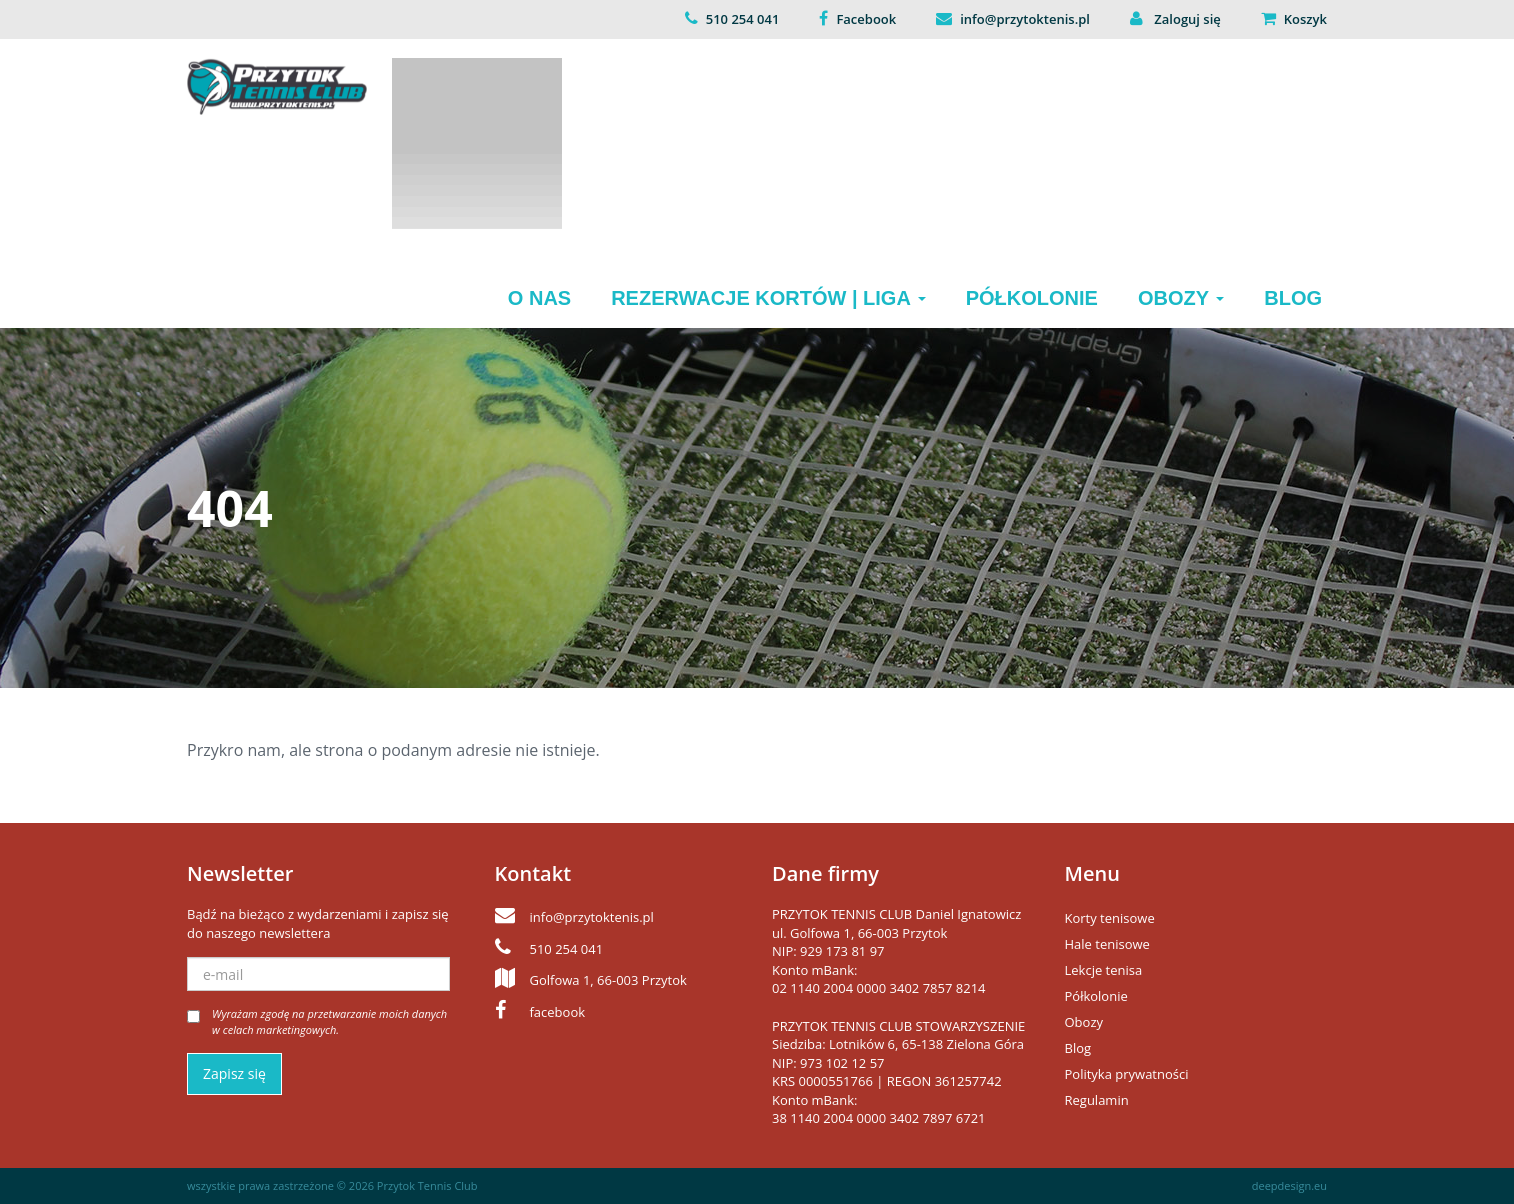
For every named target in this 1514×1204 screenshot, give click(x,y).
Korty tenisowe (1110, 918)
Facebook (866, 19)
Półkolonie (1032, 298)
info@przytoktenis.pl (1025, 19)
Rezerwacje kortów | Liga (768, 298)
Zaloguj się (1186, 19)
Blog (1293, 298)
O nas (539, 298)
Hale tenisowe (1107, 944)
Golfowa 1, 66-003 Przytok (608, 980)
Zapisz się (234, 1073)
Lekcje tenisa (1104, 970)
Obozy (1181, 298)
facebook (558, 1012)
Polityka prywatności (1127, 1074)
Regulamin (1097, 1100)
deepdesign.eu (1289, 1185)
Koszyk (1305, 19)
